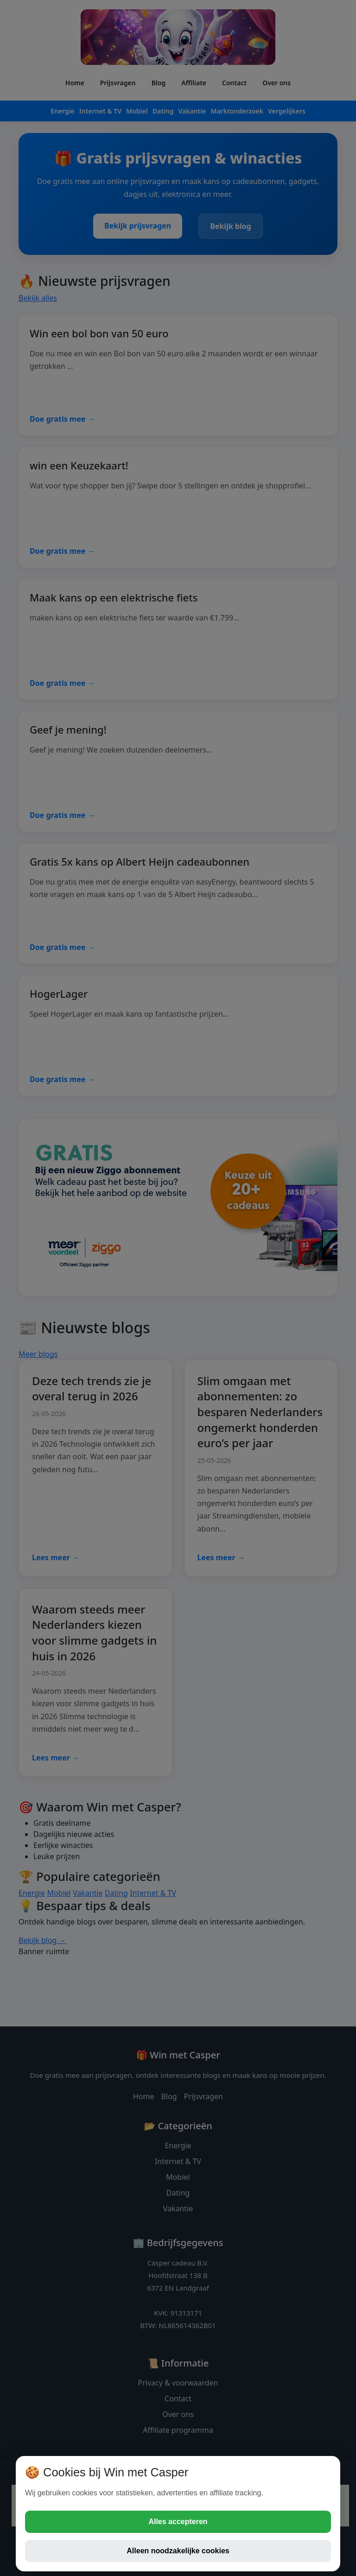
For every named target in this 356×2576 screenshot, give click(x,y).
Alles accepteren (177, 2521)
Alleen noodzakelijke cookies (178, 2551)
